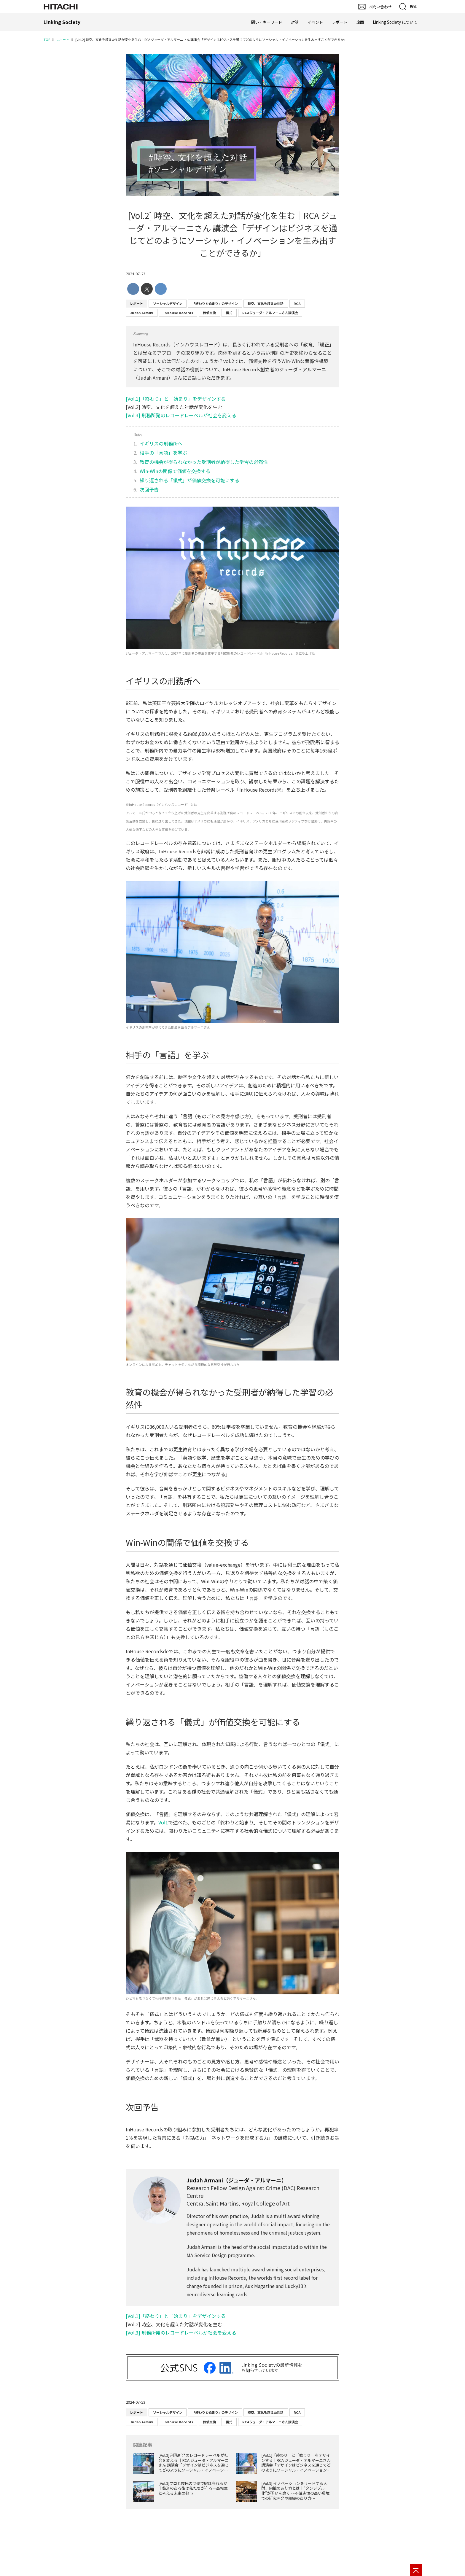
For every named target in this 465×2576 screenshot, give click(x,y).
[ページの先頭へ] (416, 2570)
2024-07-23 (135, 273)
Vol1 (163, 1822)
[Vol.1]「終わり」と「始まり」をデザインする (176, 398)
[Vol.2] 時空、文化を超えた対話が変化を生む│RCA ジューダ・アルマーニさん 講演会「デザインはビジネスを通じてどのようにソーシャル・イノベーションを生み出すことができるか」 (232, 234)
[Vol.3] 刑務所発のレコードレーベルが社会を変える (181, 415)
